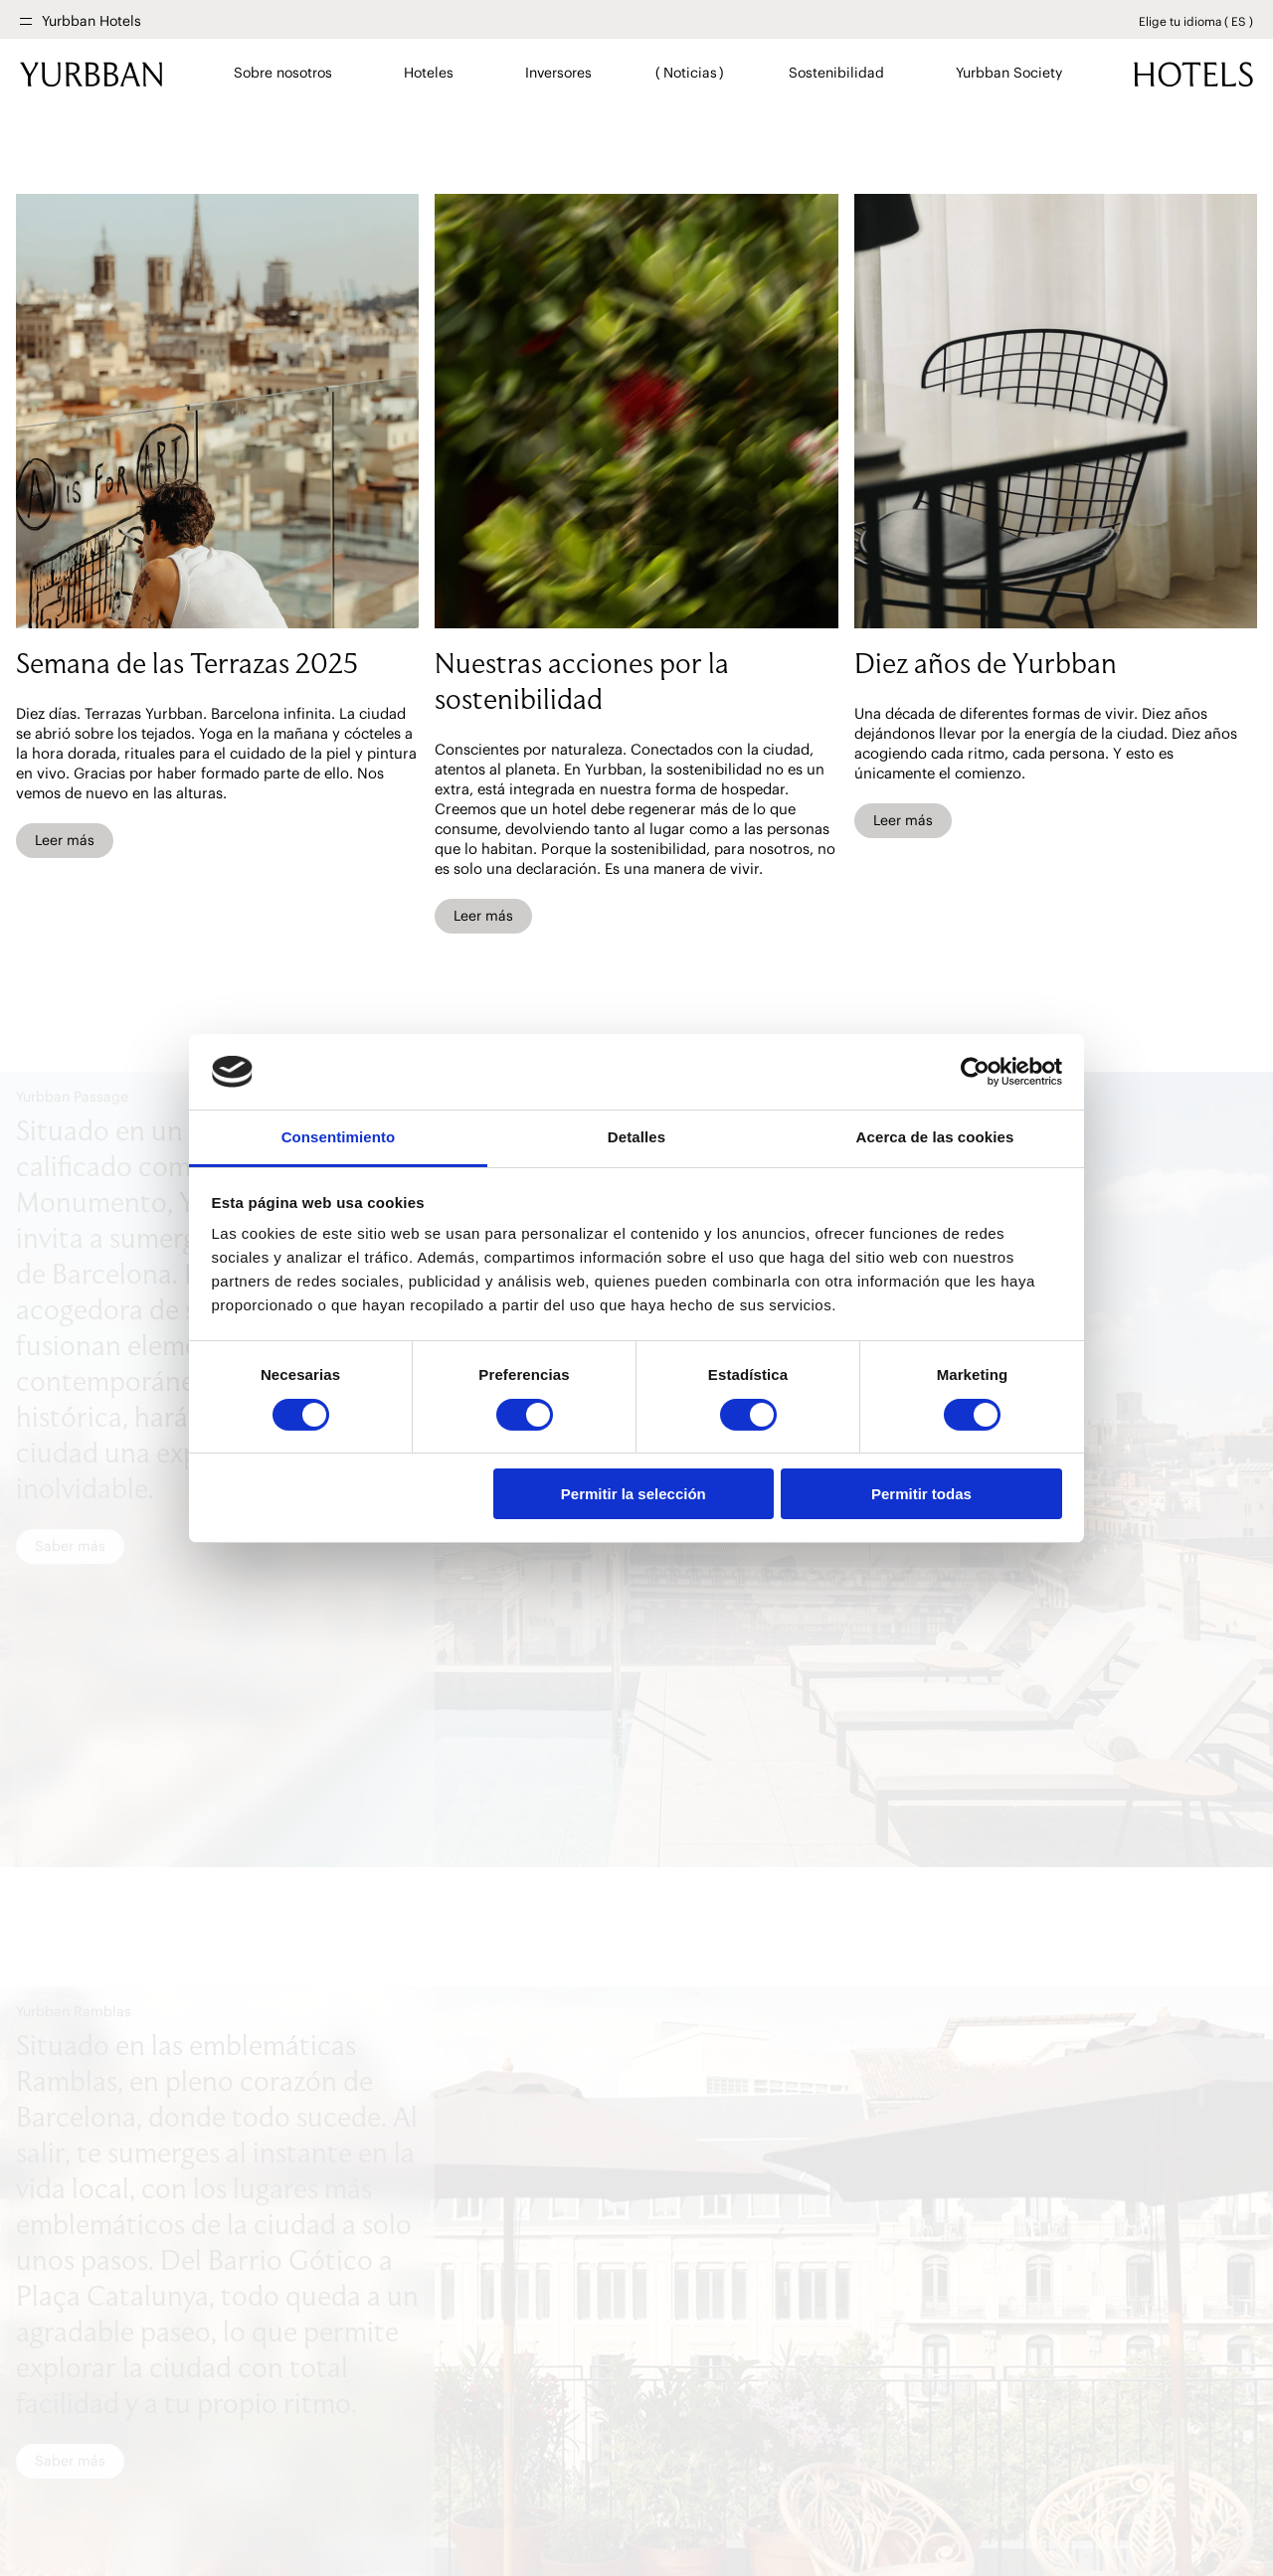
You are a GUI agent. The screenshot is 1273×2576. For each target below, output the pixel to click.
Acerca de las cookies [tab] (935, 1136)
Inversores (558, 73)
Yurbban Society (1008, 73)
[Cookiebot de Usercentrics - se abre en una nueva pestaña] (975, 1072)
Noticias (689, 73)
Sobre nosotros (283, 73)
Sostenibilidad (836, 73)
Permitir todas (921, 1493)
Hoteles (428, 73)
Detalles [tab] (636, 1136)
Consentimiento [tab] (338, 1136)
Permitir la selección (633, 1493)
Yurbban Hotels (91, 21)
